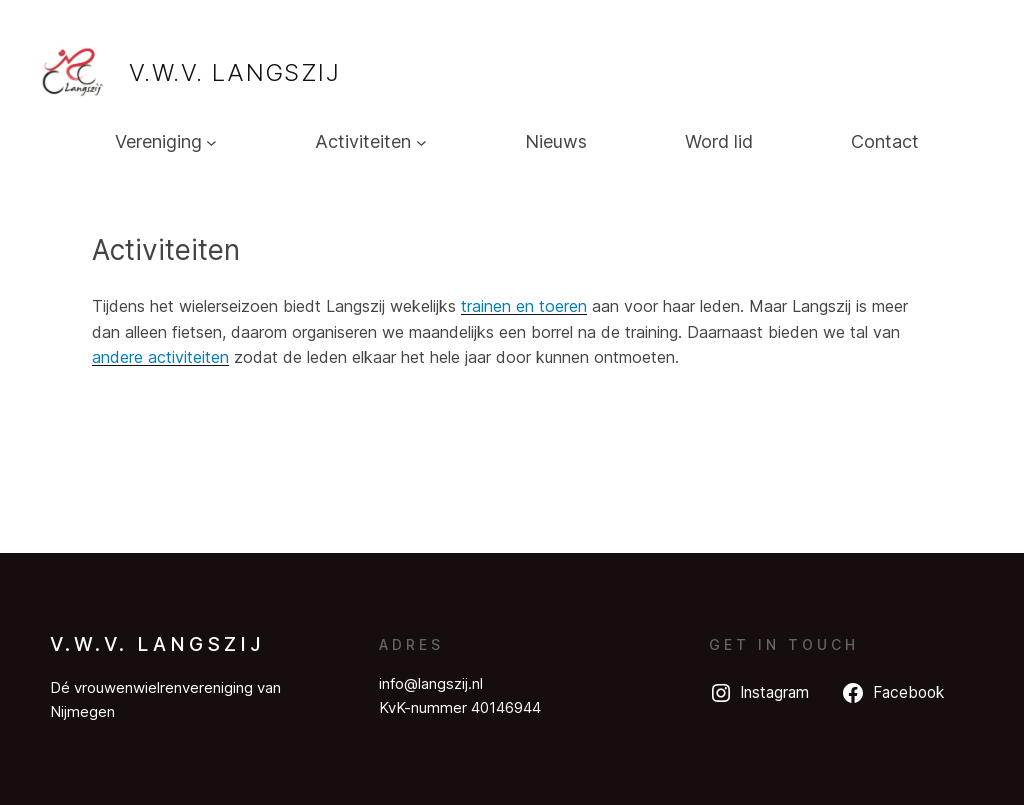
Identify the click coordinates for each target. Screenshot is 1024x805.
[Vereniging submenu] (211, 142)
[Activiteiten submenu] (421, 142)
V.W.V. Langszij (234, 72)
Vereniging (158, 141)
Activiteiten (363, 141)
